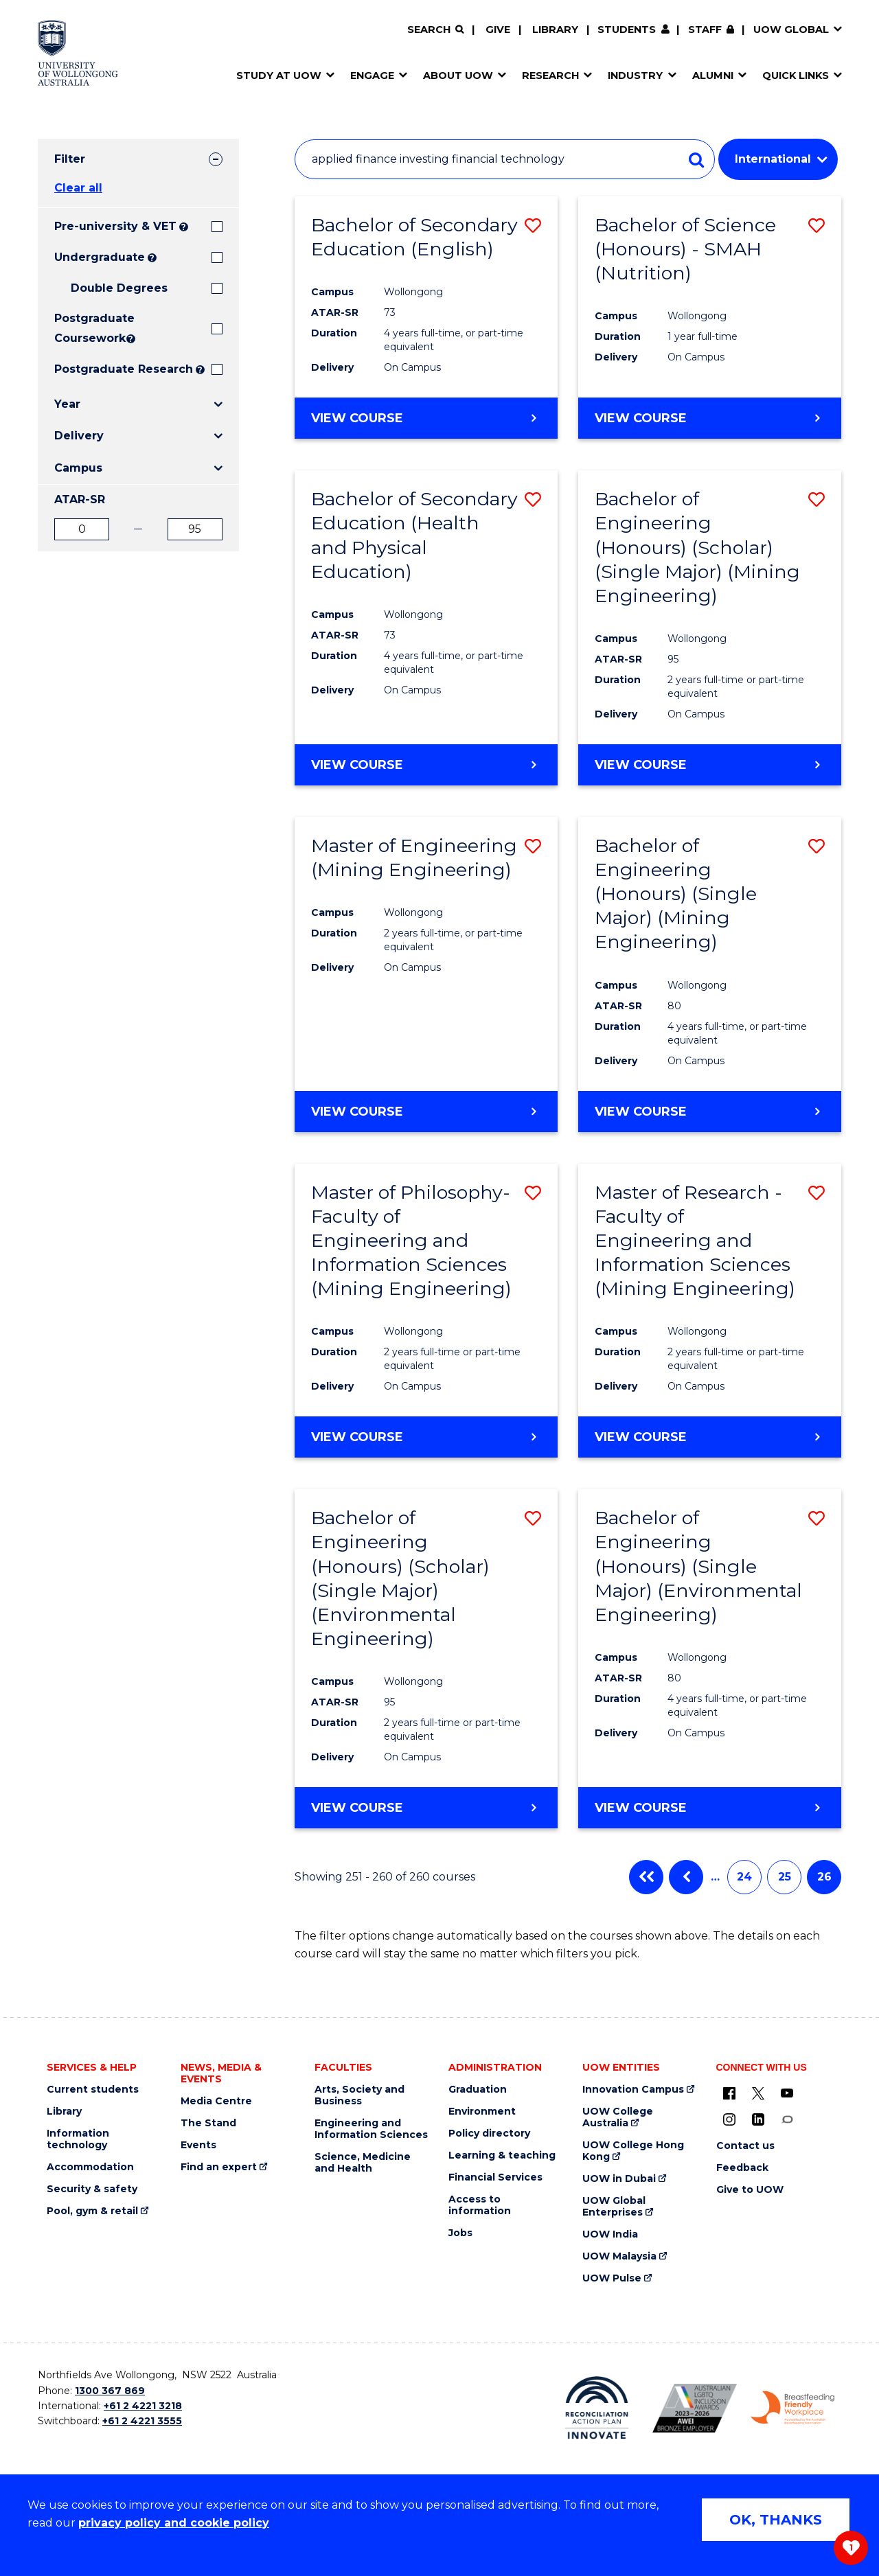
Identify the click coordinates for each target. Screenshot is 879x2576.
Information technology (78, 2139)
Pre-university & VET (115, 226)
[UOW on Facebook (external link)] (729, 2092)
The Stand (208, 2123)
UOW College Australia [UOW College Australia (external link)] (617, 2117)
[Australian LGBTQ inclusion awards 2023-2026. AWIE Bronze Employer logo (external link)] (694, 2408)
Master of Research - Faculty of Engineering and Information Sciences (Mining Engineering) (695, 1240)
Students (626, 29)
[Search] (435, 30)
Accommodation (90, 2167)
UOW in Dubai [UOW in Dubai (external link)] (619, 2179)
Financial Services (495, 2177)
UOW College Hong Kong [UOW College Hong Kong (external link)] (633, 2151)
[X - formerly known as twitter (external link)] (758, 2092)
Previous (686, 1877)
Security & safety (92, 2189)
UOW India (610, 2234)
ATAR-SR (79, 499)
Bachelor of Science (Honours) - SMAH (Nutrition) (685, 249)
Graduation (477, 2089)
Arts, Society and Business (359, 2095)
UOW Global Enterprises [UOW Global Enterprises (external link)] (614, 2206)
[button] (533, 225)
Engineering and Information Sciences (371, 2129)
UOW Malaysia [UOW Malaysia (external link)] (619, 2256)
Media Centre (216, 2101)
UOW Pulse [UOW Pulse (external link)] (611, 2278)
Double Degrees (119, 288)
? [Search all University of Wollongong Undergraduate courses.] (152, 257)
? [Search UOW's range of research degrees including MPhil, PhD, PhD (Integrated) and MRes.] (200, 369)
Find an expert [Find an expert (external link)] (219, 2167)
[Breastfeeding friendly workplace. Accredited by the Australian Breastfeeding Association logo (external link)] (793, 2408)
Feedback (742, 2168)
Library (555, 29)
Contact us (745, 2146)
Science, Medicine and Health (363, 2162)
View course (357, 417)
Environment (482, 2111)
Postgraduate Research (123, 369)
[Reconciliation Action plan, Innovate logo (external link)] (597, 2407)
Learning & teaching (502, 2155)
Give (498, 29)
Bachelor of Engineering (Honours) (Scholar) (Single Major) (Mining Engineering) (697, 546)
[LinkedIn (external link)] (758, 2119)
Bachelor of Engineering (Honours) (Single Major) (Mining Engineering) (676, 893)
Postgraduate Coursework (89, 328)
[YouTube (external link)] (787, 2092)
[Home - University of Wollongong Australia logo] (78, 53)
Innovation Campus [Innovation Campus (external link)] (633, 2089)
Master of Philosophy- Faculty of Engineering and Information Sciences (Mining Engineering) (411, 1240)
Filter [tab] (69, 158)
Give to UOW (750, 2190)
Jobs (460, 2233)
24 (744, 1876)
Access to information (479, 2205)
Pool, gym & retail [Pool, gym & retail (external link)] (92, 2211)
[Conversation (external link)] (787, 2119)
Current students (93, 2089)
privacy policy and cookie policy (173, 2522)
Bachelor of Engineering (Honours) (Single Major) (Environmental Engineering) (698, 1565)
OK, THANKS (775, 2519)
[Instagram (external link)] (729, 2119)
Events (198, 2145)
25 (784, 1876)
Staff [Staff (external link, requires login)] (705, 29)
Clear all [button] (78, 187)
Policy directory (489, 2133)
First (646, 1877)
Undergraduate (99, 257)
